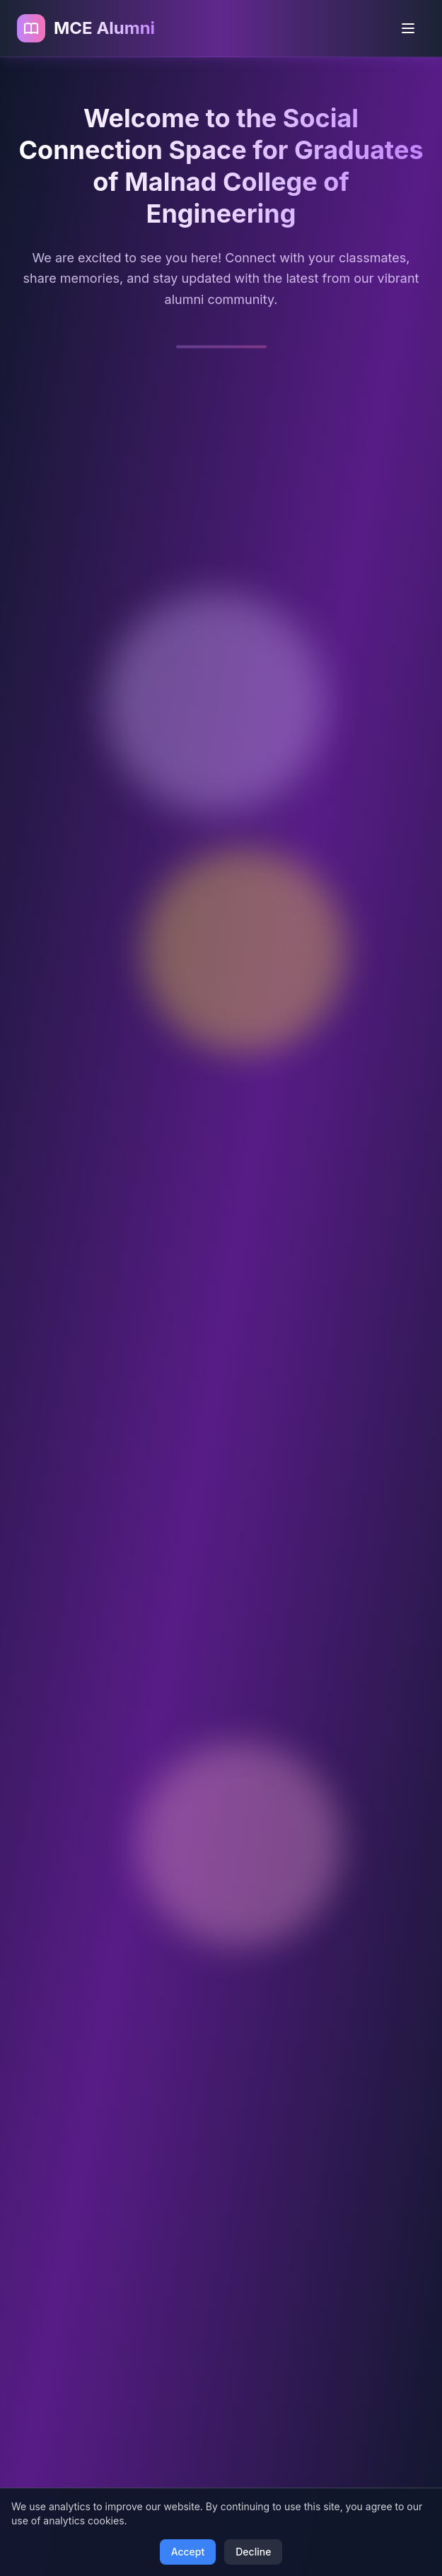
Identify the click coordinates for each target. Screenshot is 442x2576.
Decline (253, 2552)
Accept (188, 2552)
